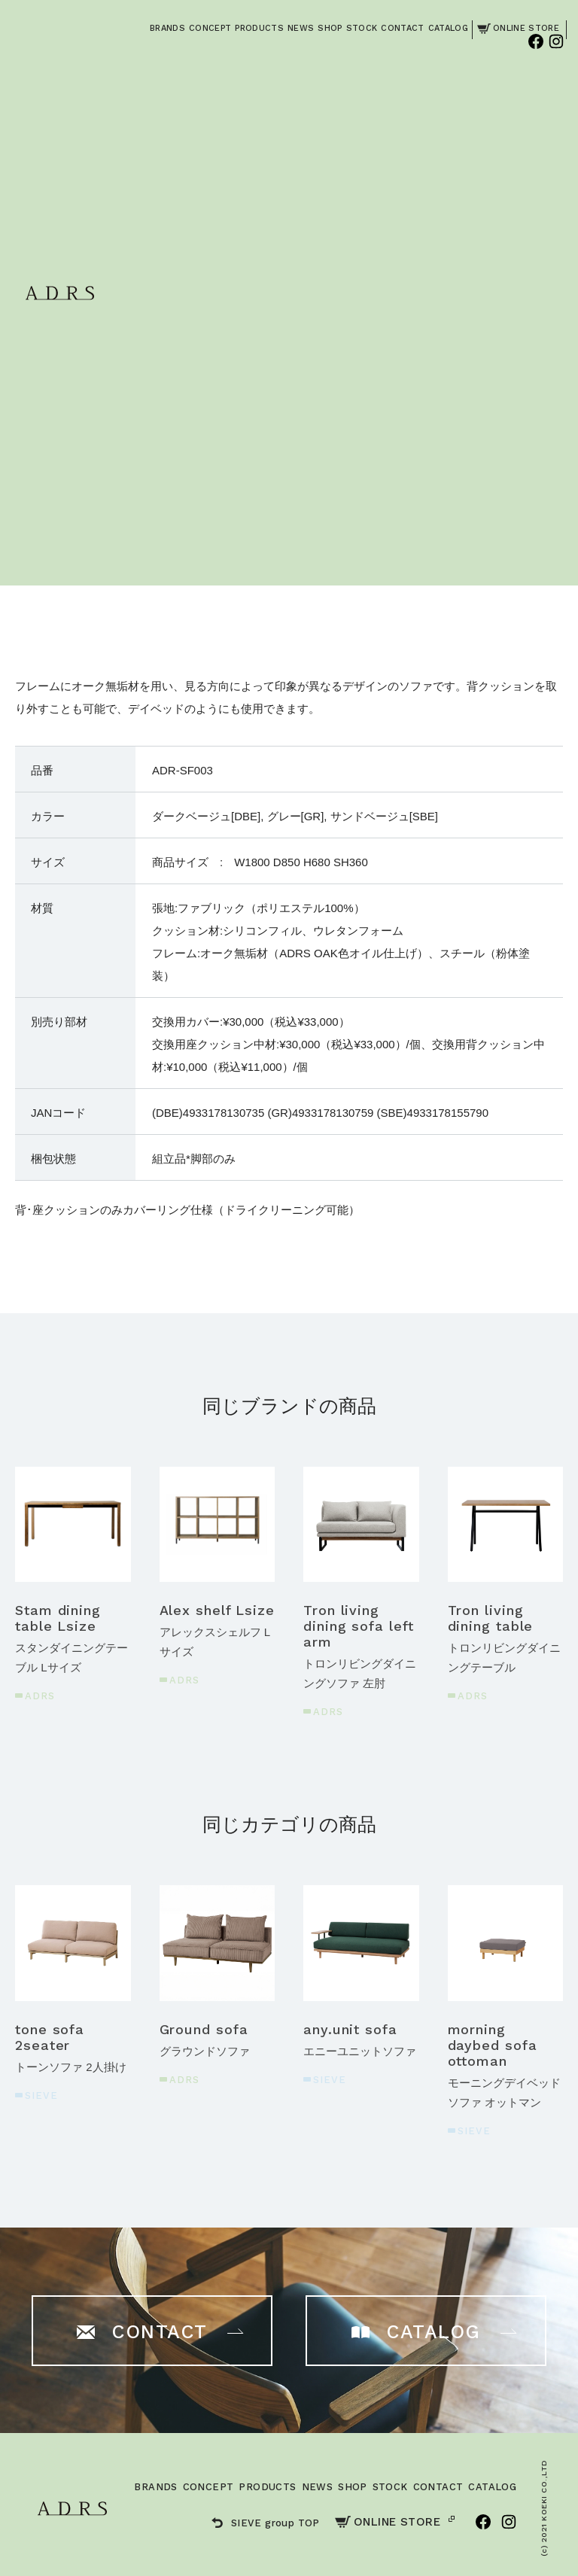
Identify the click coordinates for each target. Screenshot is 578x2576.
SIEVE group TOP (265, 2523)
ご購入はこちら (439, 388)
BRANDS (155, 2486)
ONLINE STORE (387, 2522)
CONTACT (438, 2486)
